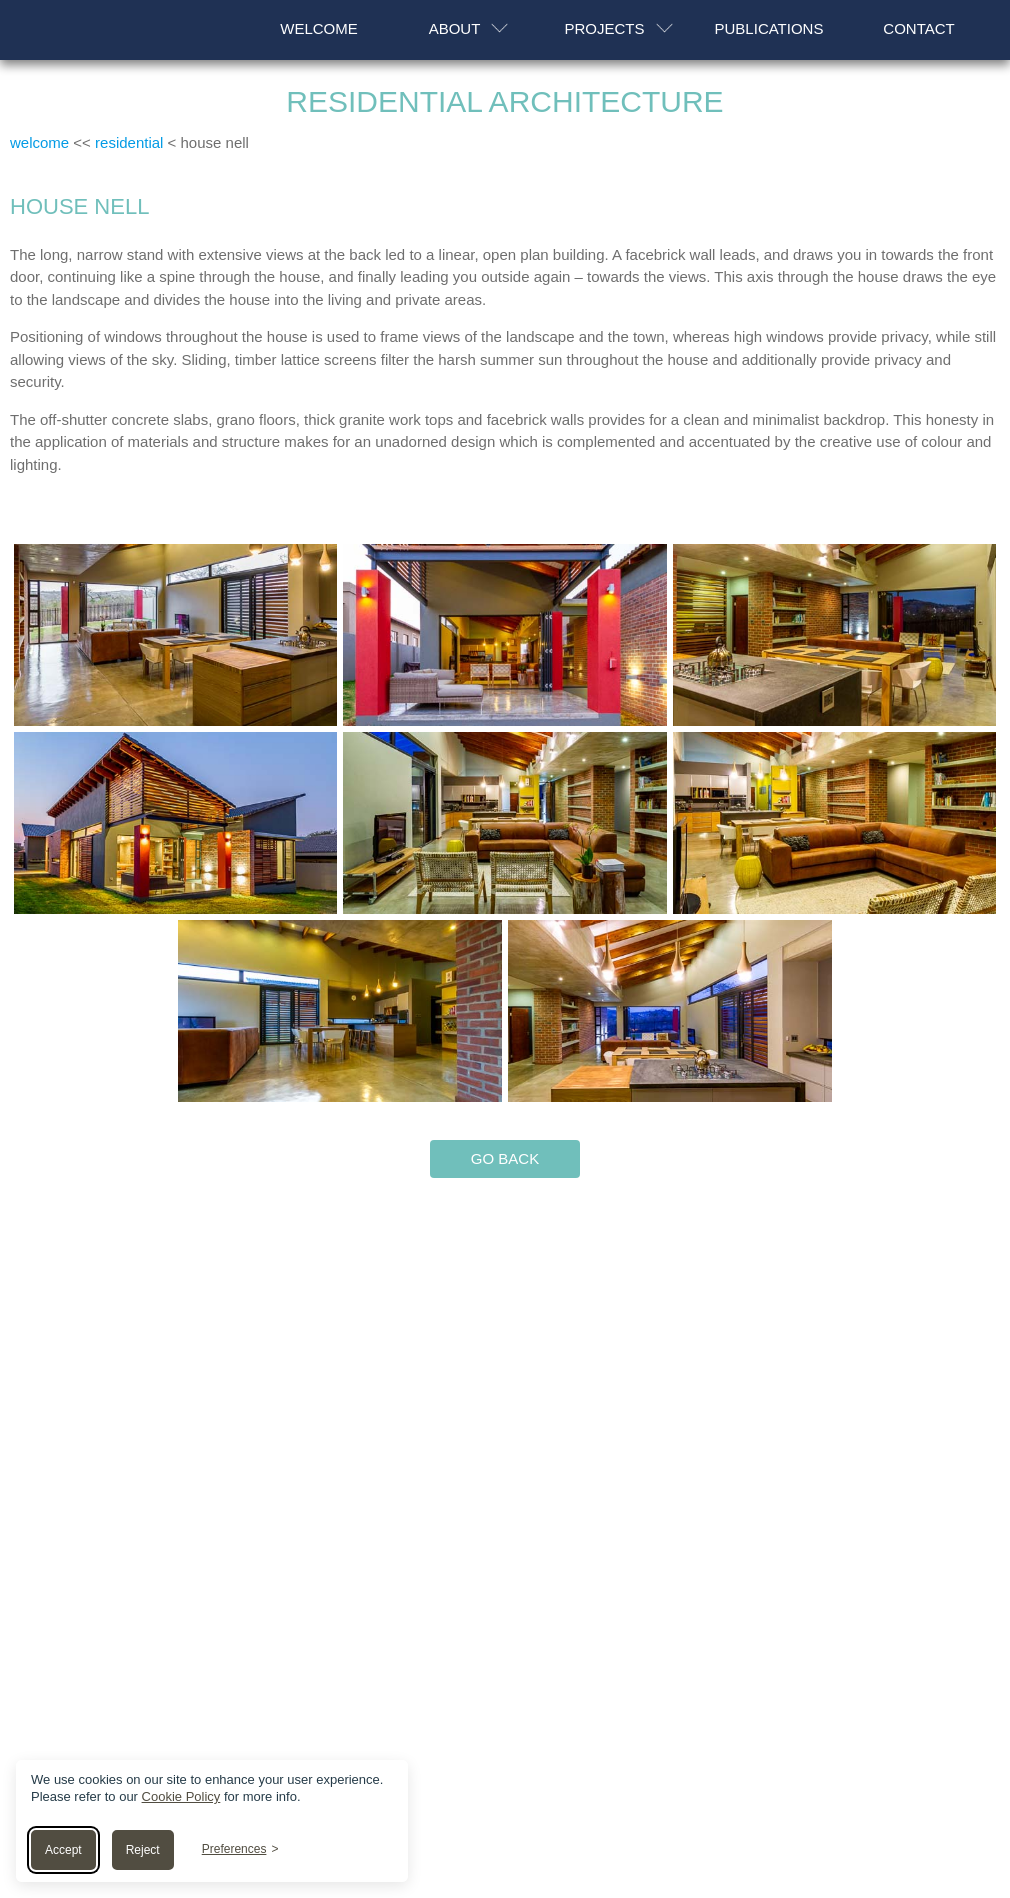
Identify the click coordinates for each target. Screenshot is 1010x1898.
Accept (63, 1850)
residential (129, 142)
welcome (39, 142)
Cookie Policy (181, 1796)
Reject (143, 1850)
